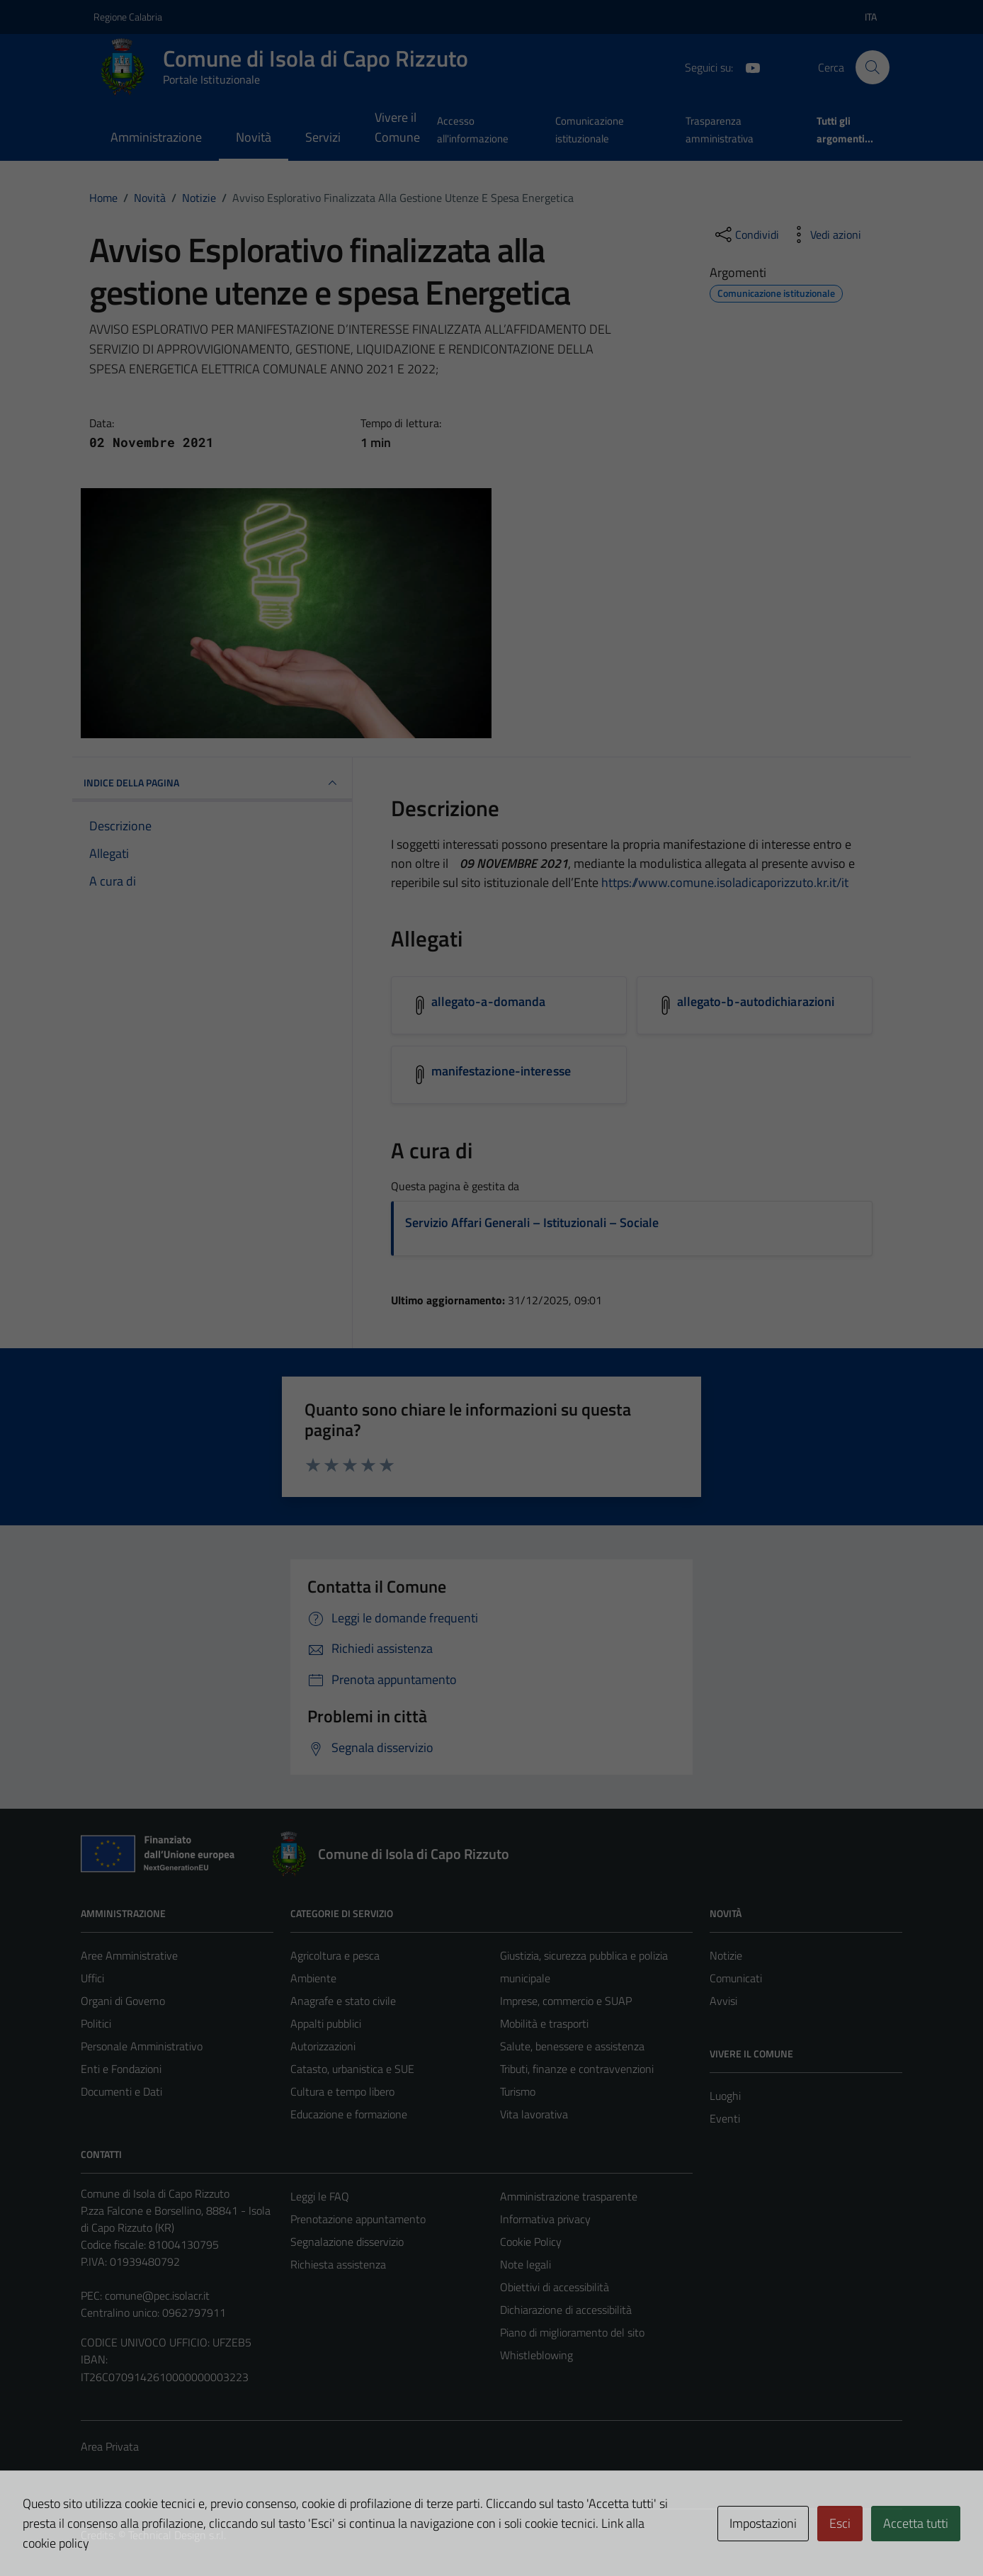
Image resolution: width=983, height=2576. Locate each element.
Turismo (517, 2091)
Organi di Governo (123, 2000)
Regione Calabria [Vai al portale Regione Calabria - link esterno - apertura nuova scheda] (127, 16)
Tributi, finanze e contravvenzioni (577, 2068)
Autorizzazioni (323, 2046)
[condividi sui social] (746, 234)
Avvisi (723, 2000)
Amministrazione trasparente (568, 2196)
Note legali (525, 2264)
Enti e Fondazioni (121, 2068)
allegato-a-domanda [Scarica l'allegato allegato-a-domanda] (488, 1001)
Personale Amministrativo (142, 2046)
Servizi (323, 137)
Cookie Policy (531, 2241)
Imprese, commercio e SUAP (566, 2000)
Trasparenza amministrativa (720, 129)
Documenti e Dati (121, 2091)
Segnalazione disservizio (347, 2241)
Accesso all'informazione (472, 129)
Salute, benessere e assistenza (572, 2046)
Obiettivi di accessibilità (554, 2286)
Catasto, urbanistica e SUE (352, 2068)
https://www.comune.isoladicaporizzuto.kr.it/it (724, 882)
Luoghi (725, 2095)
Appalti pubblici (325, 2023)
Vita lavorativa (534, 2114)
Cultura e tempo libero (342, 2091)
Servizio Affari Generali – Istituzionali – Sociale (532, 1222)
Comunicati (736, 1978)
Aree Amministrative (129, 1955)
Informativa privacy (545, 2218)
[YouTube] (747, 66)
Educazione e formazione (348, 2114)
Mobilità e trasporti (544, 2023)
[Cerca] (873, 67)
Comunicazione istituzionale (589, 129)
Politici (96, 2023)
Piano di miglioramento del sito (572, 2332)
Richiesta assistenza (338, 2264)
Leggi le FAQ (319, 2196)
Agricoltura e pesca (335, 1955)
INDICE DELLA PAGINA (212, 782)
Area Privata (110, 2446)
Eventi (725, 2118)
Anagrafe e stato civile (343, 2000)
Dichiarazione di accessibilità (566, 2309)
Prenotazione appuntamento (358, 2218)
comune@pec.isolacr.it (157, 2295)
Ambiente (313, 1978)
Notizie (726, 1955)
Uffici (92, 1978)
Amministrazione (156, 137)
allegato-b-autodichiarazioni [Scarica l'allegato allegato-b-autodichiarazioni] (756, 1001)
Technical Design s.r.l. (177, 2534)
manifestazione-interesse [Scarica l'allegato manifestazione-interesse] (501, 1070)
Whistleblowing (536, 2354)
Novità (253, 137)
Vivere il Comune (397, 127)
